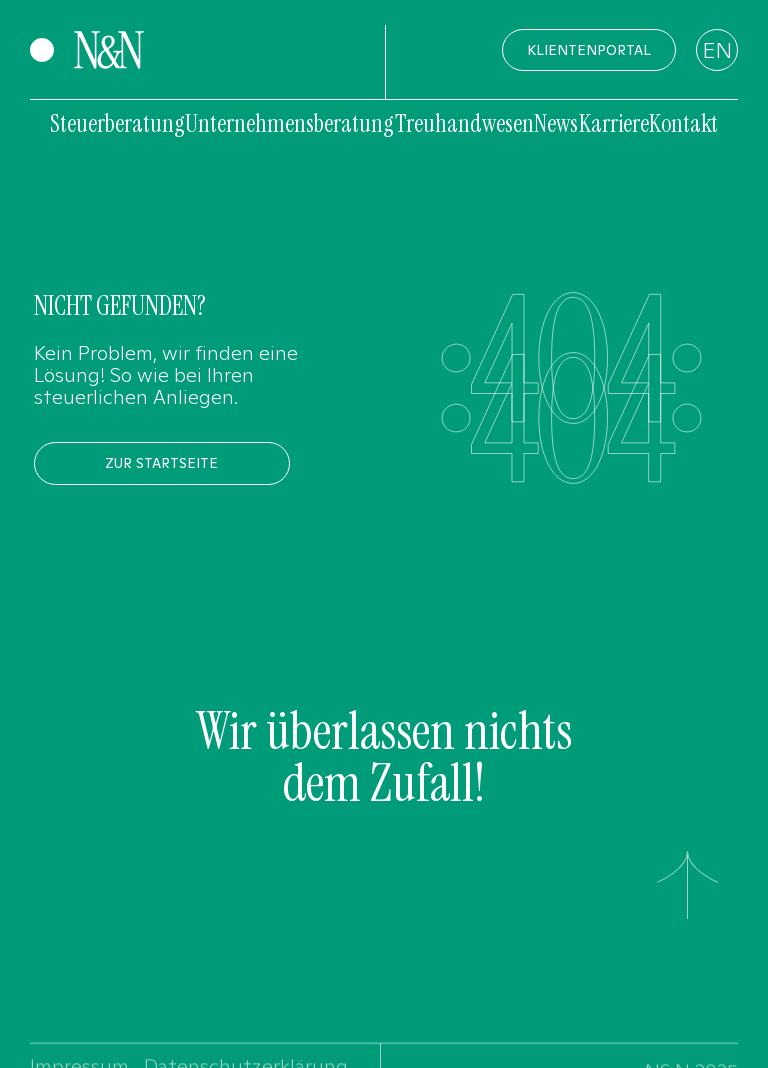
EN (717, 50)
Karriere (614, 123)
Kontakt (683, 123)
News (556, 123)
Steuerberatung (117, 123)
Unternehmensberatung (289, 123)
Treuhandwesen (464, 123)
